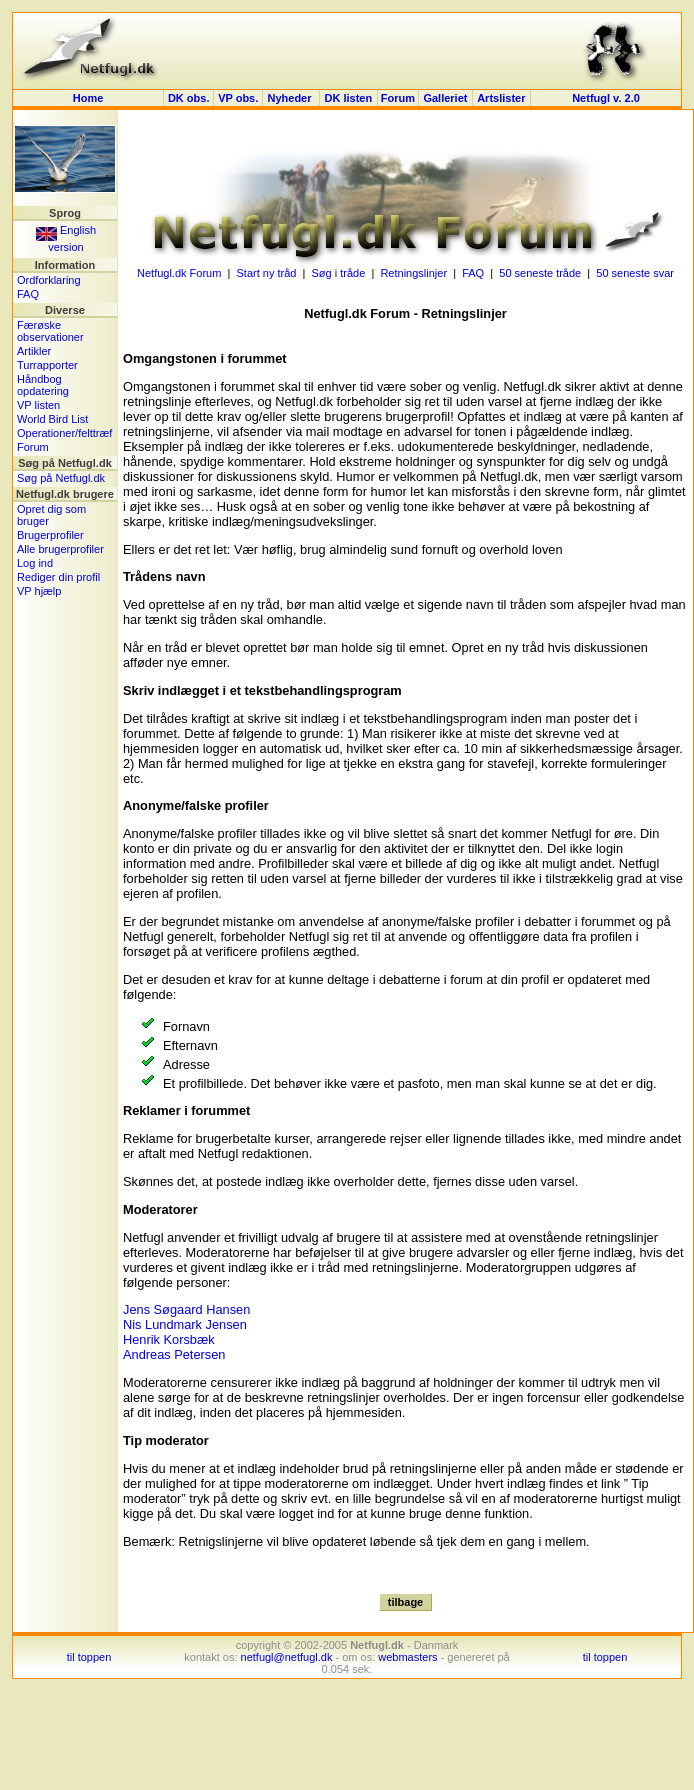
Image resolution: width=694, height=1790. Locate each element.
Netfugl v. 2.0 (606, 98)
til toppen (89, 1657)
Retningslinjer (413, 273)
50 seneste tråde (540, 273)
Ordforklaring (49, 280)
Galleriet (445, 98)
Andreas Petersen (174, 1354)
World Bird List (52, 419)
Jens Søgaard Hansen (186, 1309)
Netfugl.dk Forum (179, 273)
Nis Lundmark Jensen (185, 1324)
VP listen (38, 405)
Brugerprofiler (50, 535)
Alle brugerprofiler (60, 549)
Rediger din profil (58, 577)
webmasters (407, 1657)
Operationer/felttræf (64, 433)
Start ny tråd (266, 273)
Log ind (35, 563)
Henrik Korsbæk (169, 1339)
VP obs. (238, 98)
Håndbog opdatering (43, 385)
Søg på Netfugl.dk (61, 478)
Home (88, 98)
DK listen (348, 98)
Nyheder (290, 98)
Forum (398, 98)
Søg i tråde (339, 273)
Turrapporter (47, 365)
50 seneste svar (635, 273)
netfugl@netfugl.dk (287, 1657)
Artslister (501, 98)
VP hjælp (39, 591)
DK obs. (189, 98)
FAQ (28, 294)
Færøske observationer (50, 331)
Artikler (34, 351)
